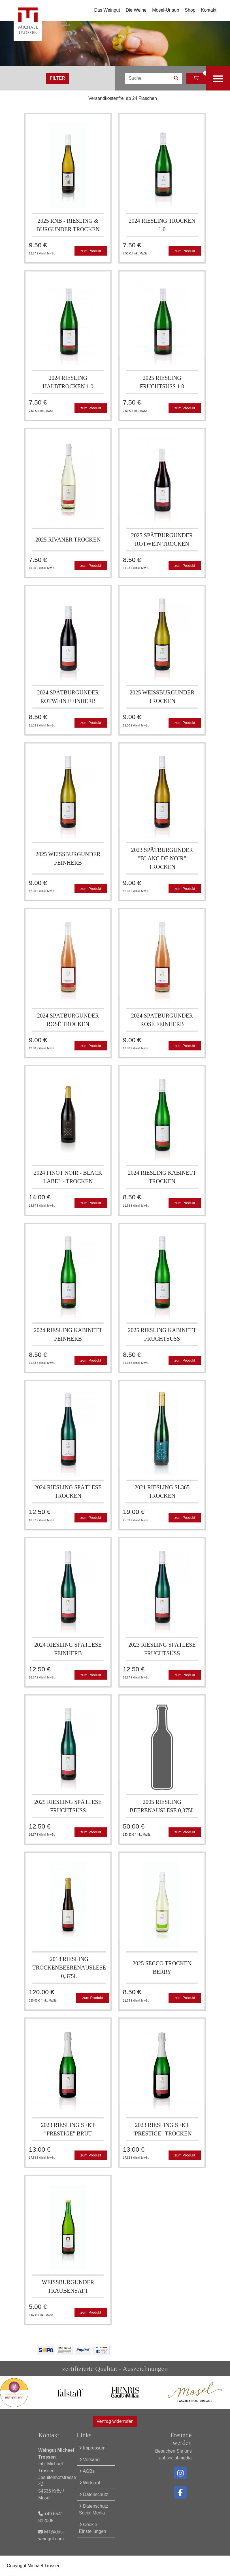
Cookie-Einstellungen (92, 2528)
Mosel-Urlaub (165, 10)
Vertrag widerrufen (115, 2421)
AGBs (87, 2471)
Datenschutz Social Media (93, 2509)
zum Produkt (90, 251)
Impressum (92, 2448)
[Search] (148, 78)
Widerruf (89, 2482)
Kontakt (208, 10)
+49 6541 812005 (50, 2517)
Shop (190, 10)
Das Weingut (107, 10)
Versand (89, 2459)
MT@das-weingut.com (51, 2535)
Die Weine (136, 10)
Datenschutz (93, 2494)
